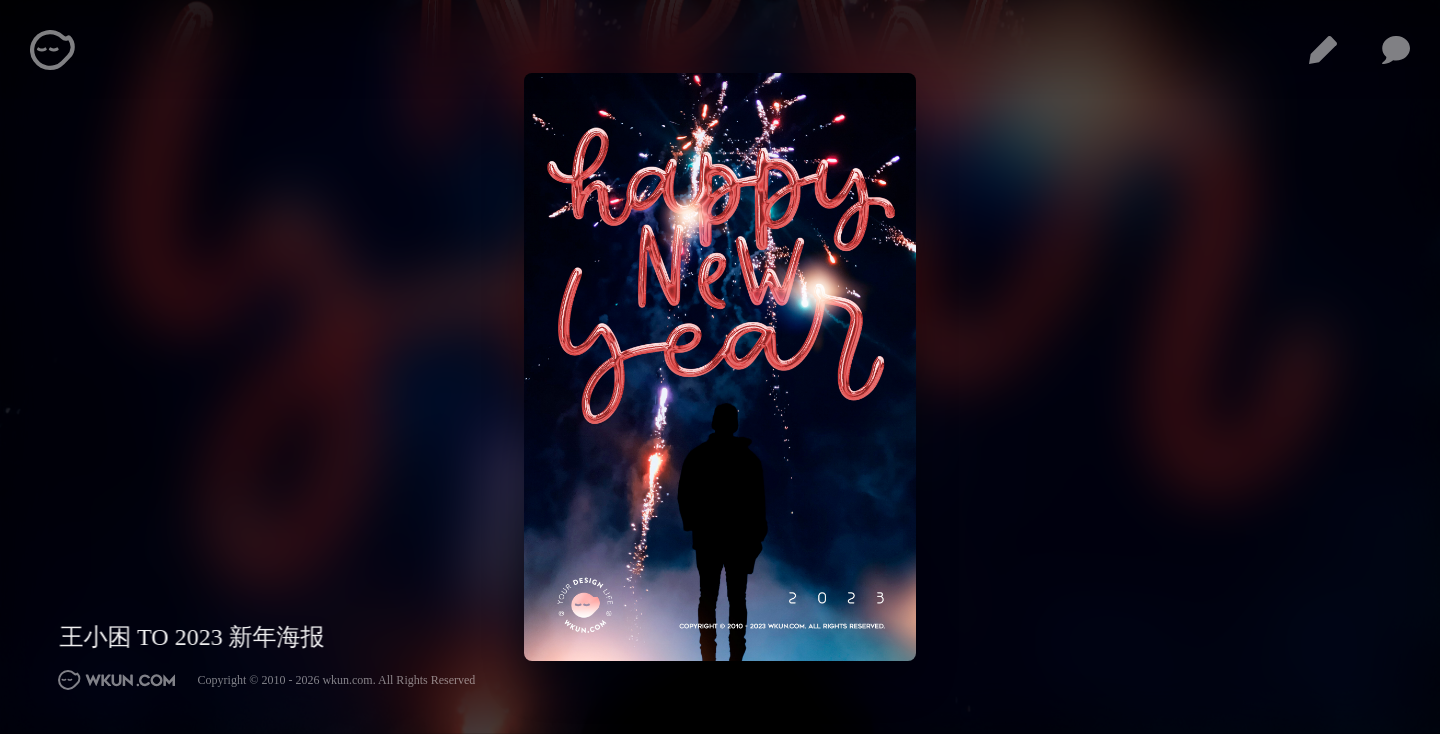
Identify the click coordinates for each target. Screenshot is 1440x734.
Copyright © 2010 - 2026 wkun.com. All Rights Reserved (337, 680)
